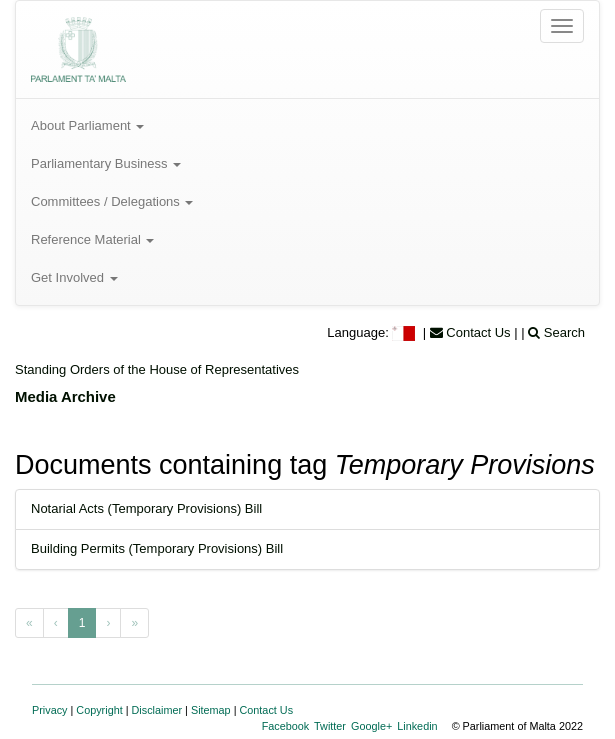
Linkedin (417, 726)
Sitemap (211, 710)
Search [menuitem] (556, 332)
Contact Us (267, 710)
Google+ (371, 726)
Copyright (99, 710)
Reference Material (92, 239)
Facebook (286, 726)
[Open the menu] (562, 26)
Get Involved (74, 277)
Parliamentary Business (106, 163)
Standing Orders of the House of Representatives (157, 369)
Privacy (50, 710)
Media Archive (65, 396)
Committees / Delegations (112, 201)
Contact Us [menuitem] (470, 332)
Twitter (330, 726)
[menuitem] (405, 332)
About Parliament (87, 125)
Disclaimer (157, 710)
